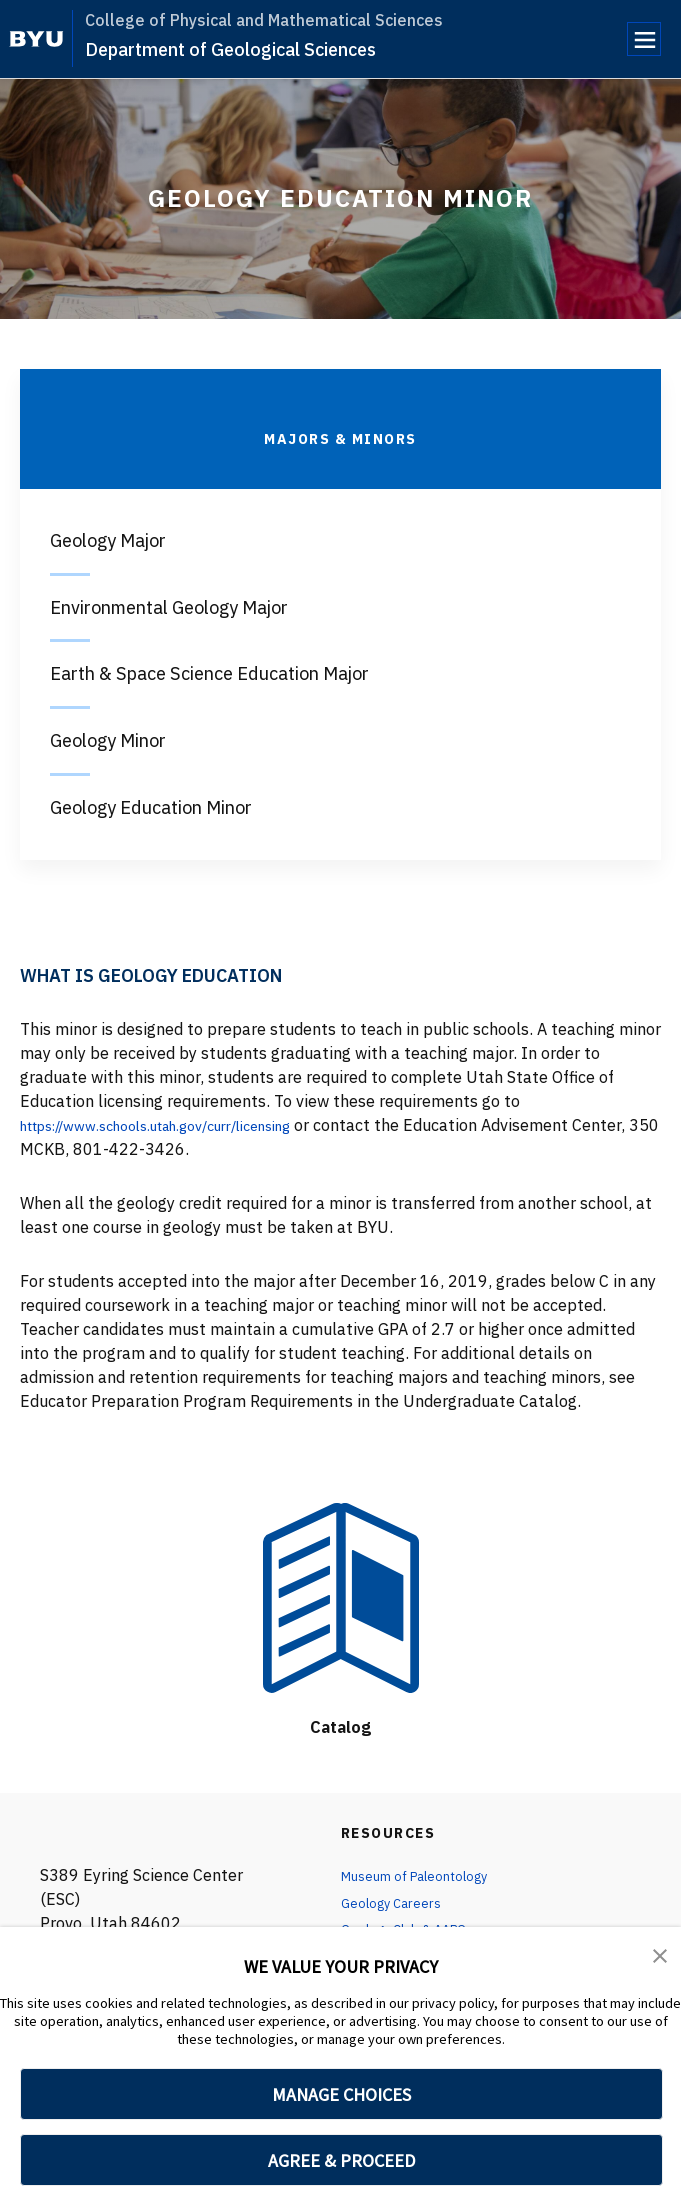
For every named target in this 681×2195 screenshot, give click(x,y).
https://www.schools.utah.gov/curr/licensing (183, 1125)
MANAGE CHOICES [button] (341, 2094)
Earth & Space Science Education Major (209, 673)
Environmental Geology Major (169, 607)
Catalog (340, 1725)
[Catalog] (341, 1598)
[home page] (36, 39)
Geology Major (108, 540)
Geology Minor (108, 740)
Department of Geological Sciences (230, 49)
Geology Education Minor (151, 807)
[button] (661, 1956)
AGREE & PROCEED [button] (341, 2160)
